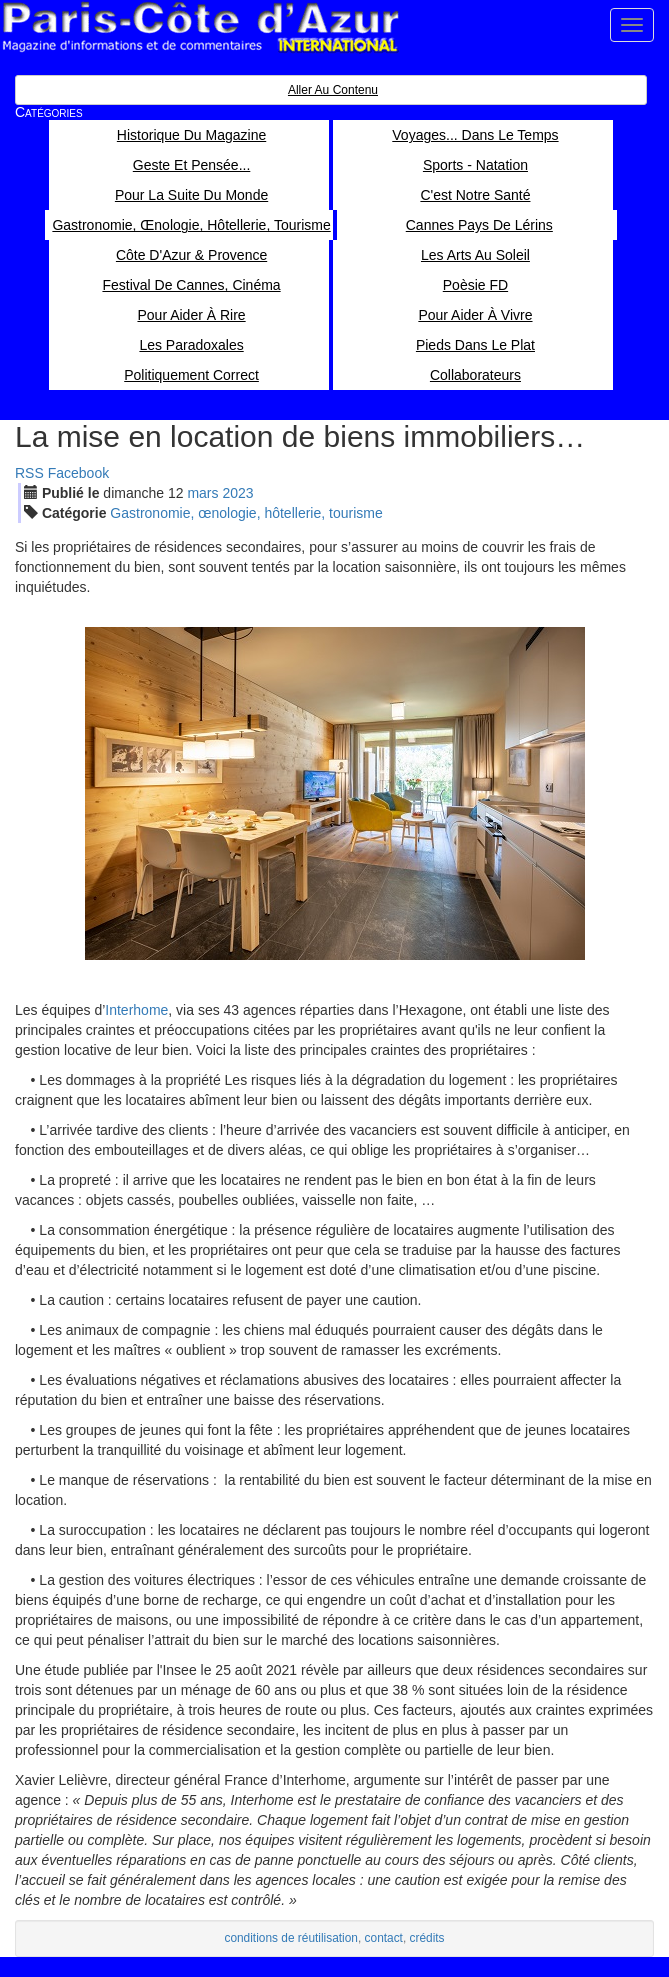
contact (384, 1938)
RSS (29, 473)
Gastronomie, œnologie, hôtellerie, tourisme (246, 513)
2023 (237, 493)
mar (202, 493)
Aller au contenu (333, 90)
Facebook (78, 473)
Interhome (136, 1010)
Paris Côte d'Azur (200, 27)
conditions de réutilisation (291, 1938)
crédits (427, 1938)
